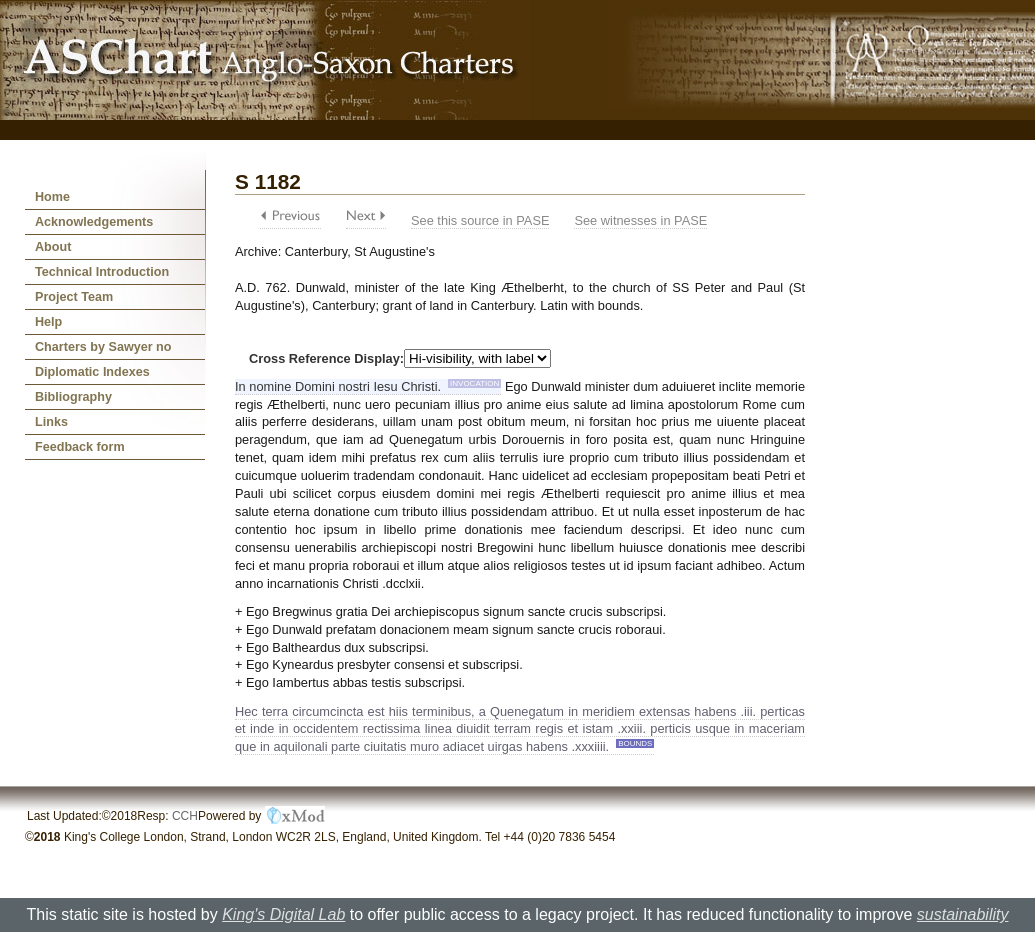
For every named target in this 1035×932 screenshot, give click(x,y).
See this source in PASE (480, 220)
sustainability (963, 914)
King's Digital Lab (283, 914)
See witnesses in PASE (640, 220)
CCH (185, 816)
